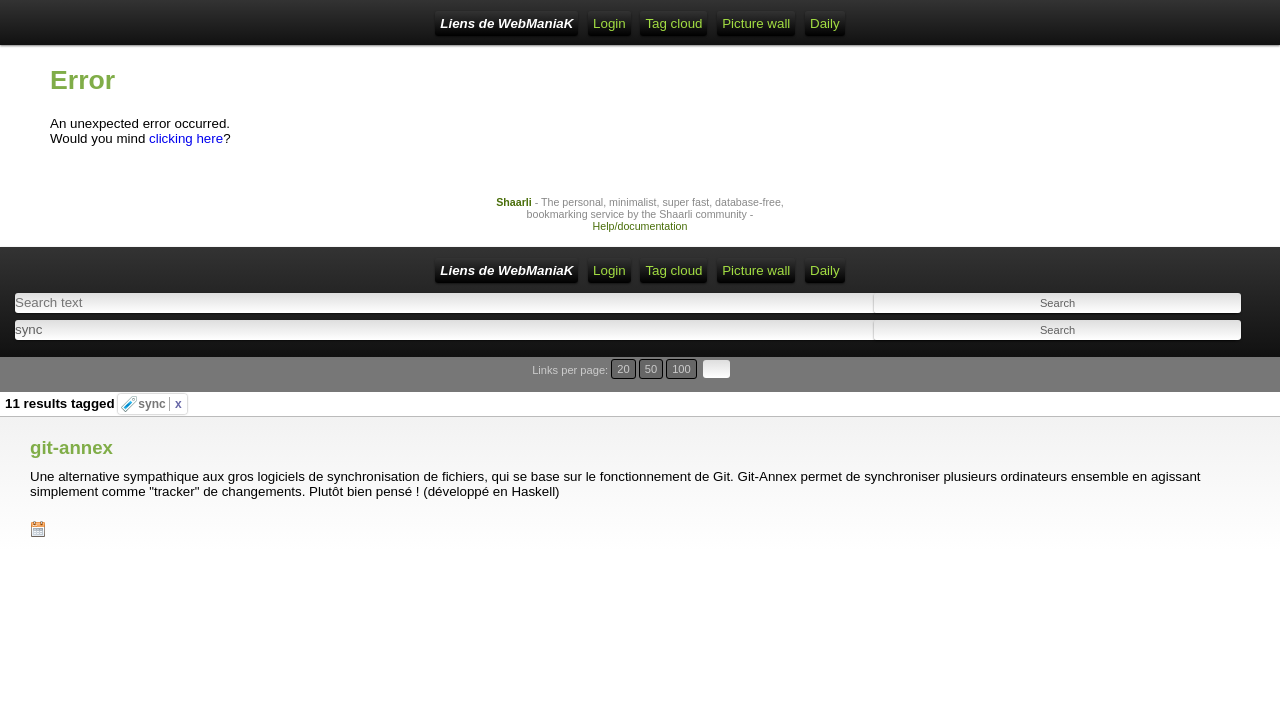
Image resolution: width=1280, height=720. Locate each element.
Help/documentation (640, 241)
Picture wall (686, 23)
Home (314, 23)
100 (1208, 374)
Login (367, 23)
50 (1186, 374)
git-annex (71, 411)
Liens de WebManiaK (209, 23)
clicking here (186, 153)
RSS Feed (434, 23)
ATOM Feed (520, 23)
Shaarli (514, 217)
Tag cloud (604, 23)
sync (159, 384)
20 (1167, 374)
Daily (755, 23)
